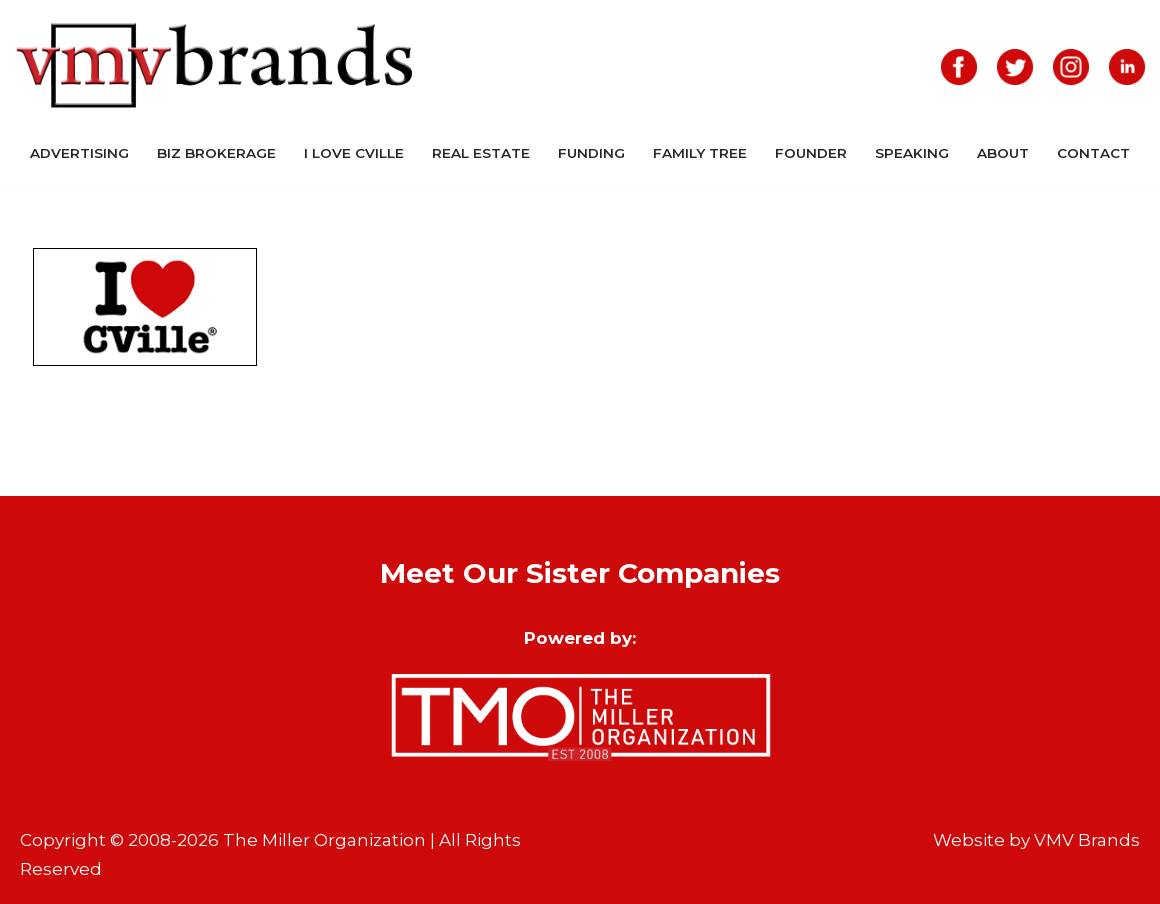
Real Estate (481, 153)
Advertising (79, 153)
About (1003, 153)
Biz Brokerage (216, 153)
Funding (591, 153)
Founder (811, 153)
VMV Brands (1087, 840)
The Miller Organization (324, 840)
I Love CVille (354, 153)
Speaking (912, 153)
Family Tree (700, 153)
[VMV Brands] (215, 66)
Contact (1093, 153)
